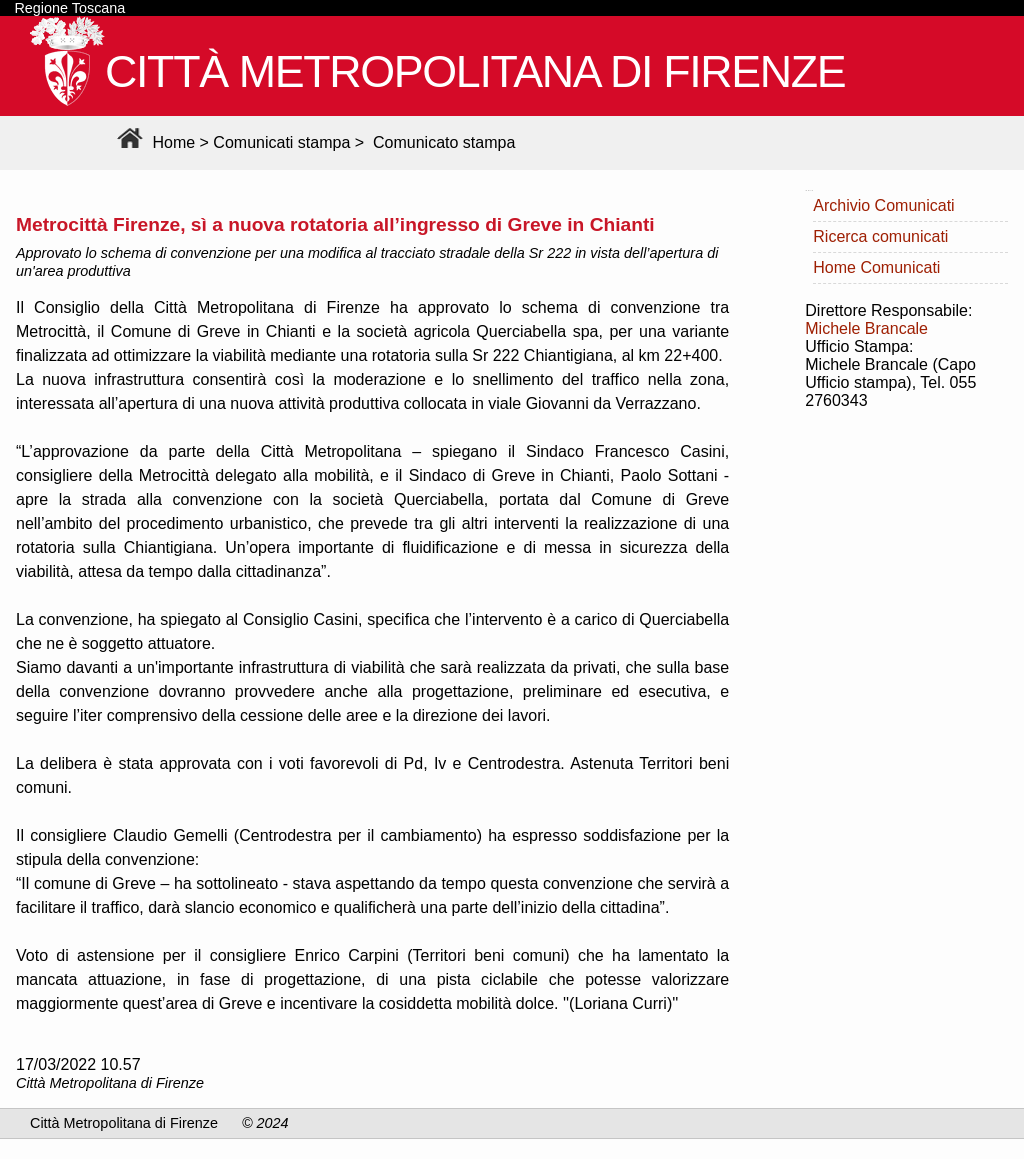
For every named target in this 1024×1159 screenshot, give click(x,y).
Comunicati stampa (281, 142)
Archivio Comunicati (883, 205)
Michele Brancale (866, 328)
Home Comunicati (876, 267)
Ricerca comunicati (880, 236)
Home (153, 142)
